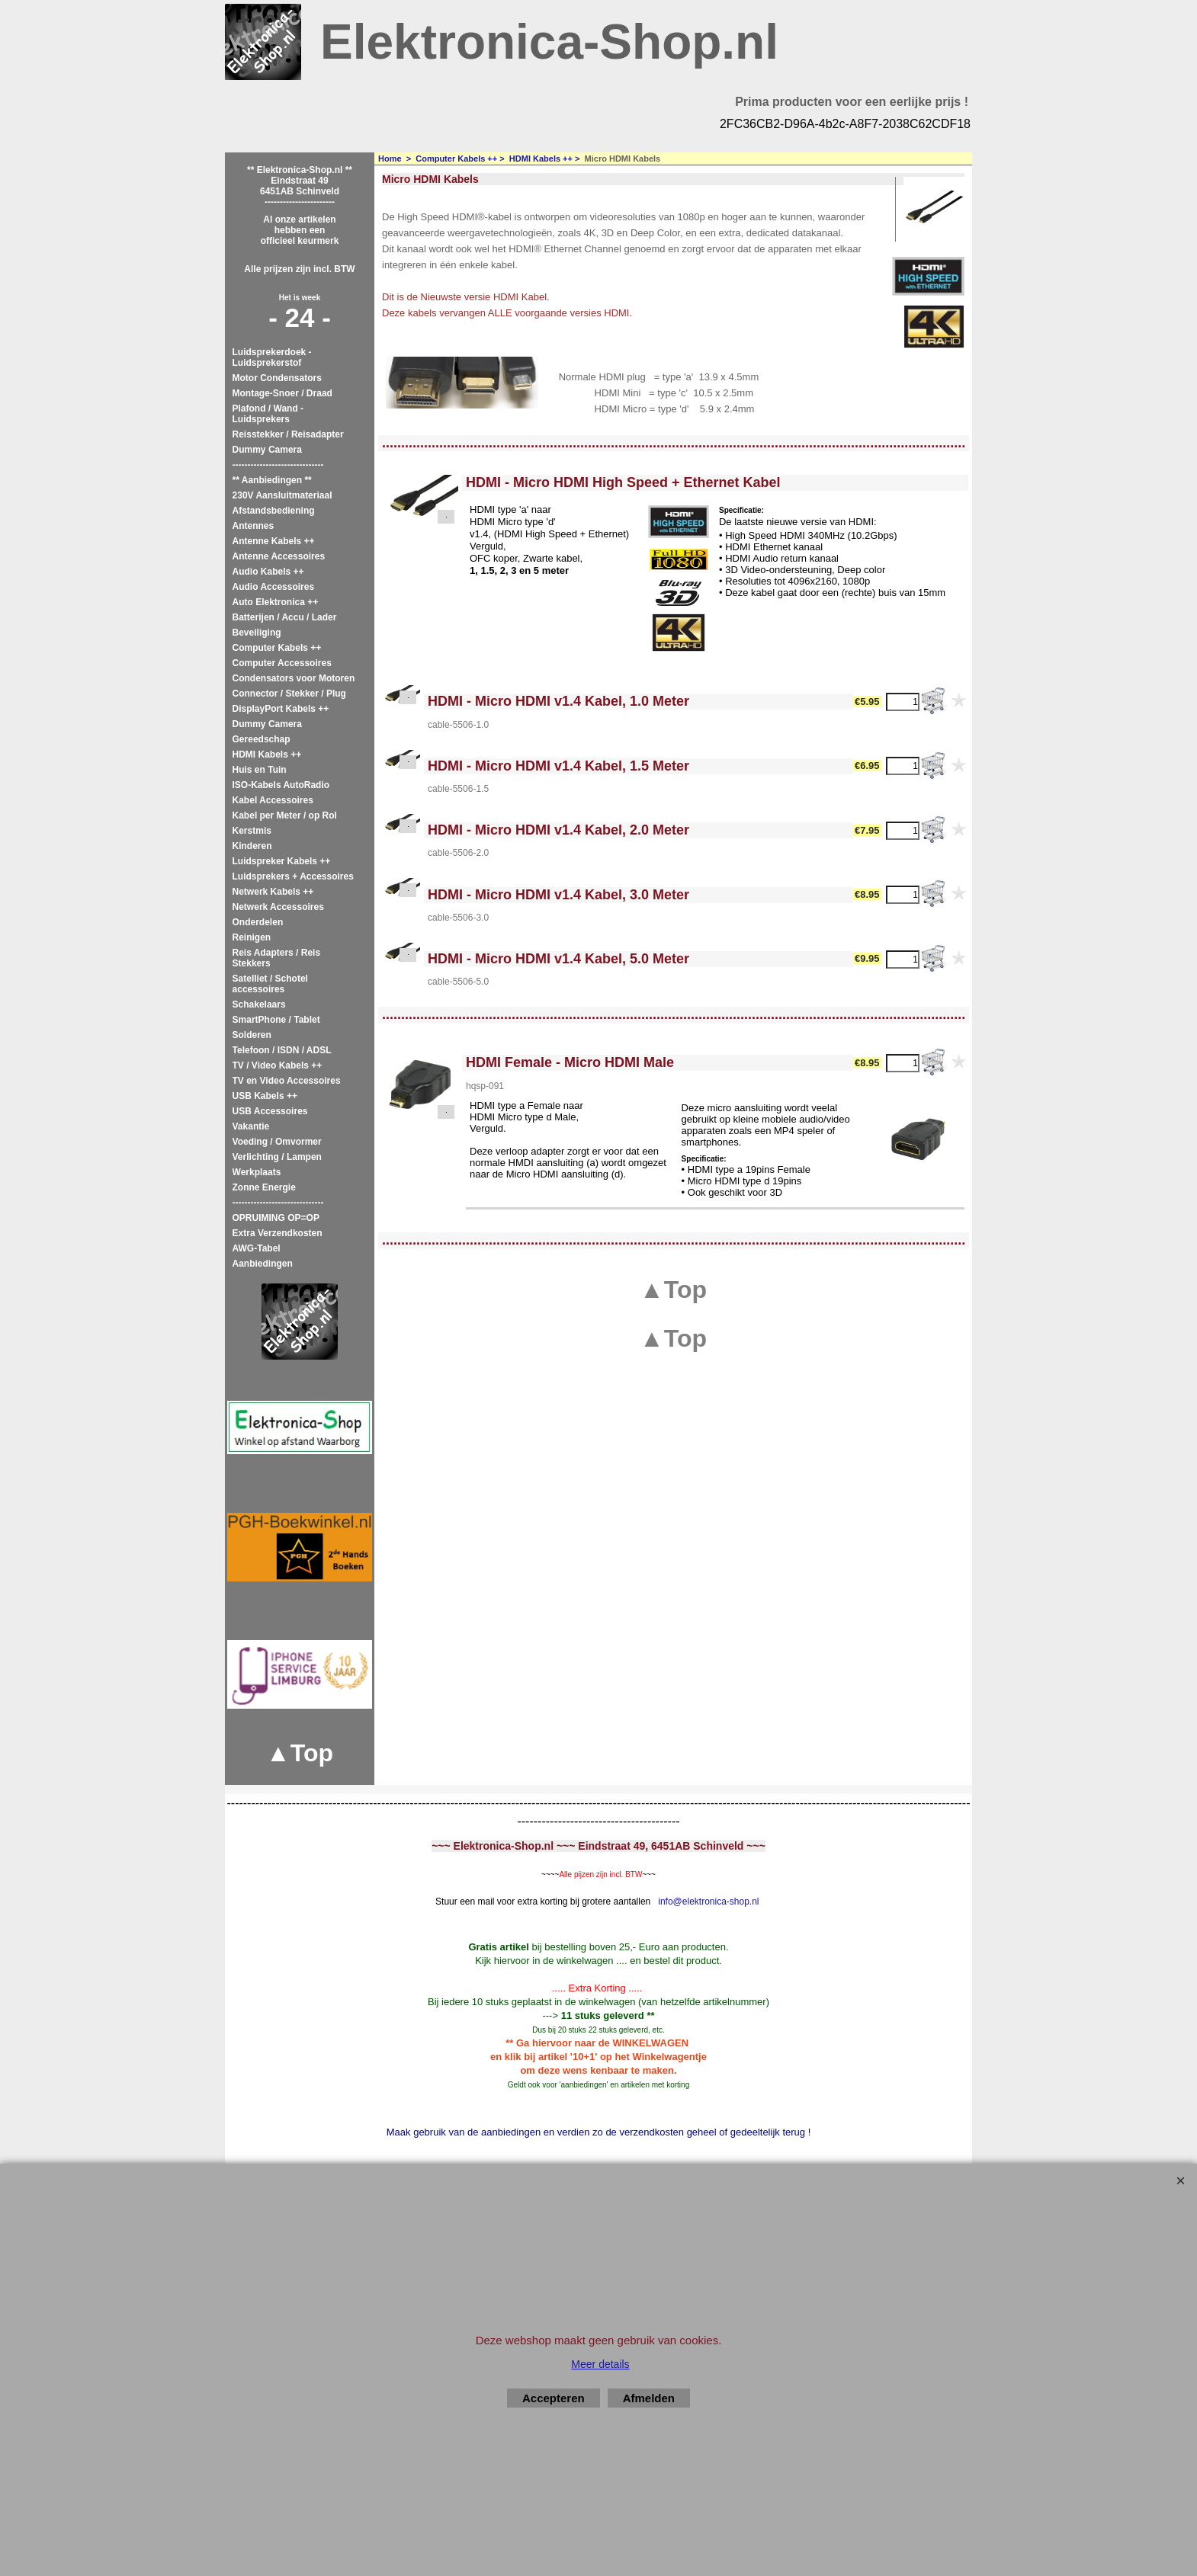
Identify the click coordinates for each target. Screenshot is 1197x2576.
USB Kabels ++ (265, 1096)
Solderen (252, 1035)
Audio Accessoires (274, 587)
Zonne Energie (264, 1187)
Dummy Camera (267, 449)
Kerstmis (252, 830)
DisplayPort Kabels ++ (281, 708)
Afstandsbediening (274, 510)
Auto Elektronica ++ (276, 602)
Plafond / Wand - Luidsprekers (268, 414)
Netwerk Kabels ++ (273, 891)
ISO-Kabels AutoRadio (281, 785)
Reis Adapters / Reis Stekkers (277, 958)
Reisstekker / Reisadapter (288, 434)
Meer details (600, 2364)
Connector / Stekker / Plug (289, 693)
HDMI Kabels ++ (267, 754)
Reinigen (252, 937)
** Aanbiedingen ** (272, 480)
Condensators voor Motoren (294, 678)
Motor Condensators (277, 378)
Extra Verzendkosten (278, 1233)
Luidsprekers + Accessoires (293, 876)
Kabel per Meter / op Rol (285, 815)
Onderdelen (258, 922)
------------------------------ (278, 465)
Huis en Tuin (260, 769)
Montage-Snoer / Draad (282, 393)
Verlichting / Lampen (277, 1157)
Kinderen (252, 846)
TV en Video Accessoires (287, 1080)
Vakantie (251, 1126)
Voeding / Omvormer (277, 1141)
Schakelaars (259, 1004)
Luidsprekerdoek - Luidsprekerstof (272, 357)
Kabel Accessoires (273, 800)
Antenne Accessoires (279, 556)
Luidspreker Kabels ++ (282, 861)
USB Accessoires (270, 1111)
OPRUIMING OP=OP (276, 1218)
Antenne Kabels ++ (274, 541)
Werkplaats (257, 1172)
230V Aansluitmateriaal (282, 495)
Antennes (253, 526)
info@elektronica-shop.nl (708, 1901)
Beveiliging (257, 632)
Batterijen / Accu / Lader (285, 617)
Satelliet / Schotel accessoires (270, 984)
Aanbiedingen (263, 1263)
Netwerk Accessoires (278, 907)
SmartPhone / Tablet (276, 1019)
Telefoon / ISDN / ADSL (282, 1050)
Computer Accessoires (282, 663)
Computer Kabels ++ (277, 647)
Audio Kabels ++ (268, 571)
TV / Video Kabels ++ (278, 1065)
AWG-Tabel (257, 1248)
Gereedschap (261, 739)
